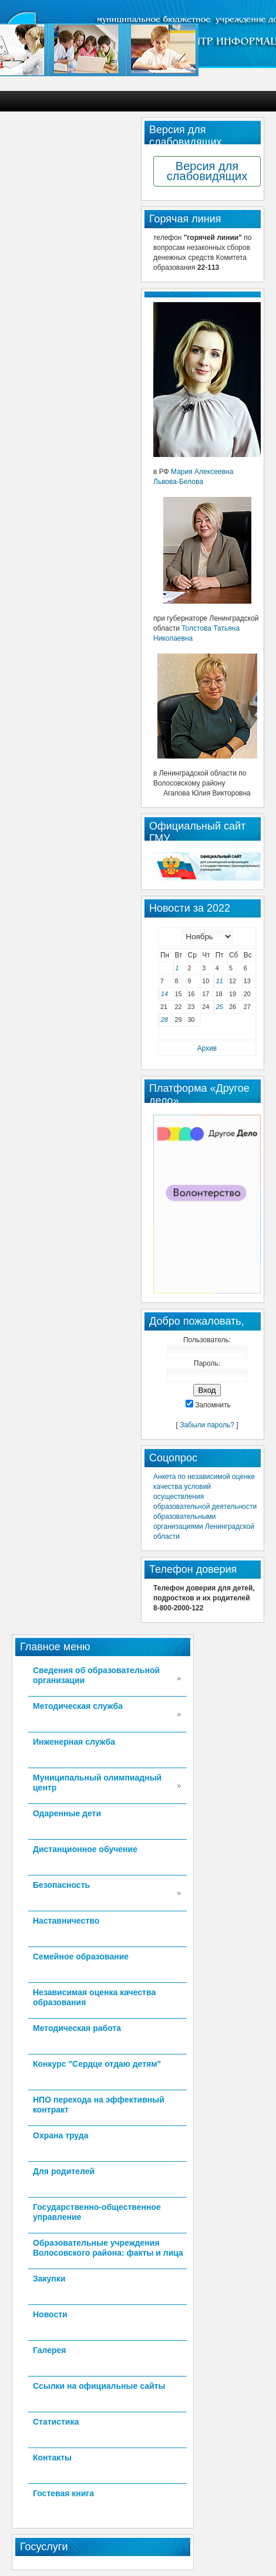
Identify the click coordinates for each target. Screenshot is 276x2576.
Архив (207, 1048)
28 (164, 1019)
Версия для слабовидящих (207, 171)
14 (164, 993)
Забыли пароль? (207, 1425)
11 (219, 980)
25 (219, 1006)
